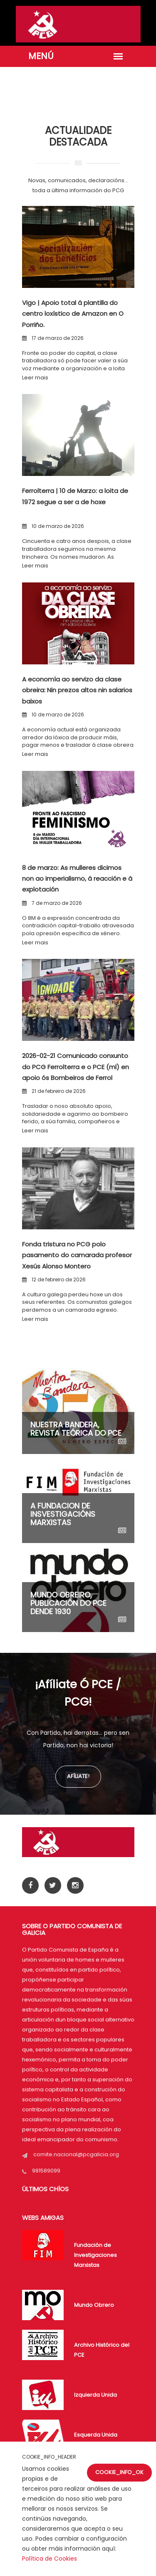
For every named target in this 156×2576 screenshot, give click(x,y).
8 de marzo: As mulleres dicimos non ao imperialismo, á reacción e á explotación (77, 878)
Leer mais (35, 377)
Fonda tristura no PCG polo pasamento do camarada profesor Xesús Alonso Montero (77, 1255)
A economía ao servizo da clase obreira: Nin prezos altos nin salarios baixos (77, 690)
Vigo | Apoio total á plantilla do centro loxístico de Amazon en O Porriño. (73, 313)
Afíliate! (78, 1776)
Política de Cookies (49, 2558)
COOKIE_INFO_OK (119, 2472)
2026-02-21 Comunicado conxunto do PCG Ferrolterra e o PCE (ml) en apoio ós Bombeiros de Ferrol (75, 1066)
